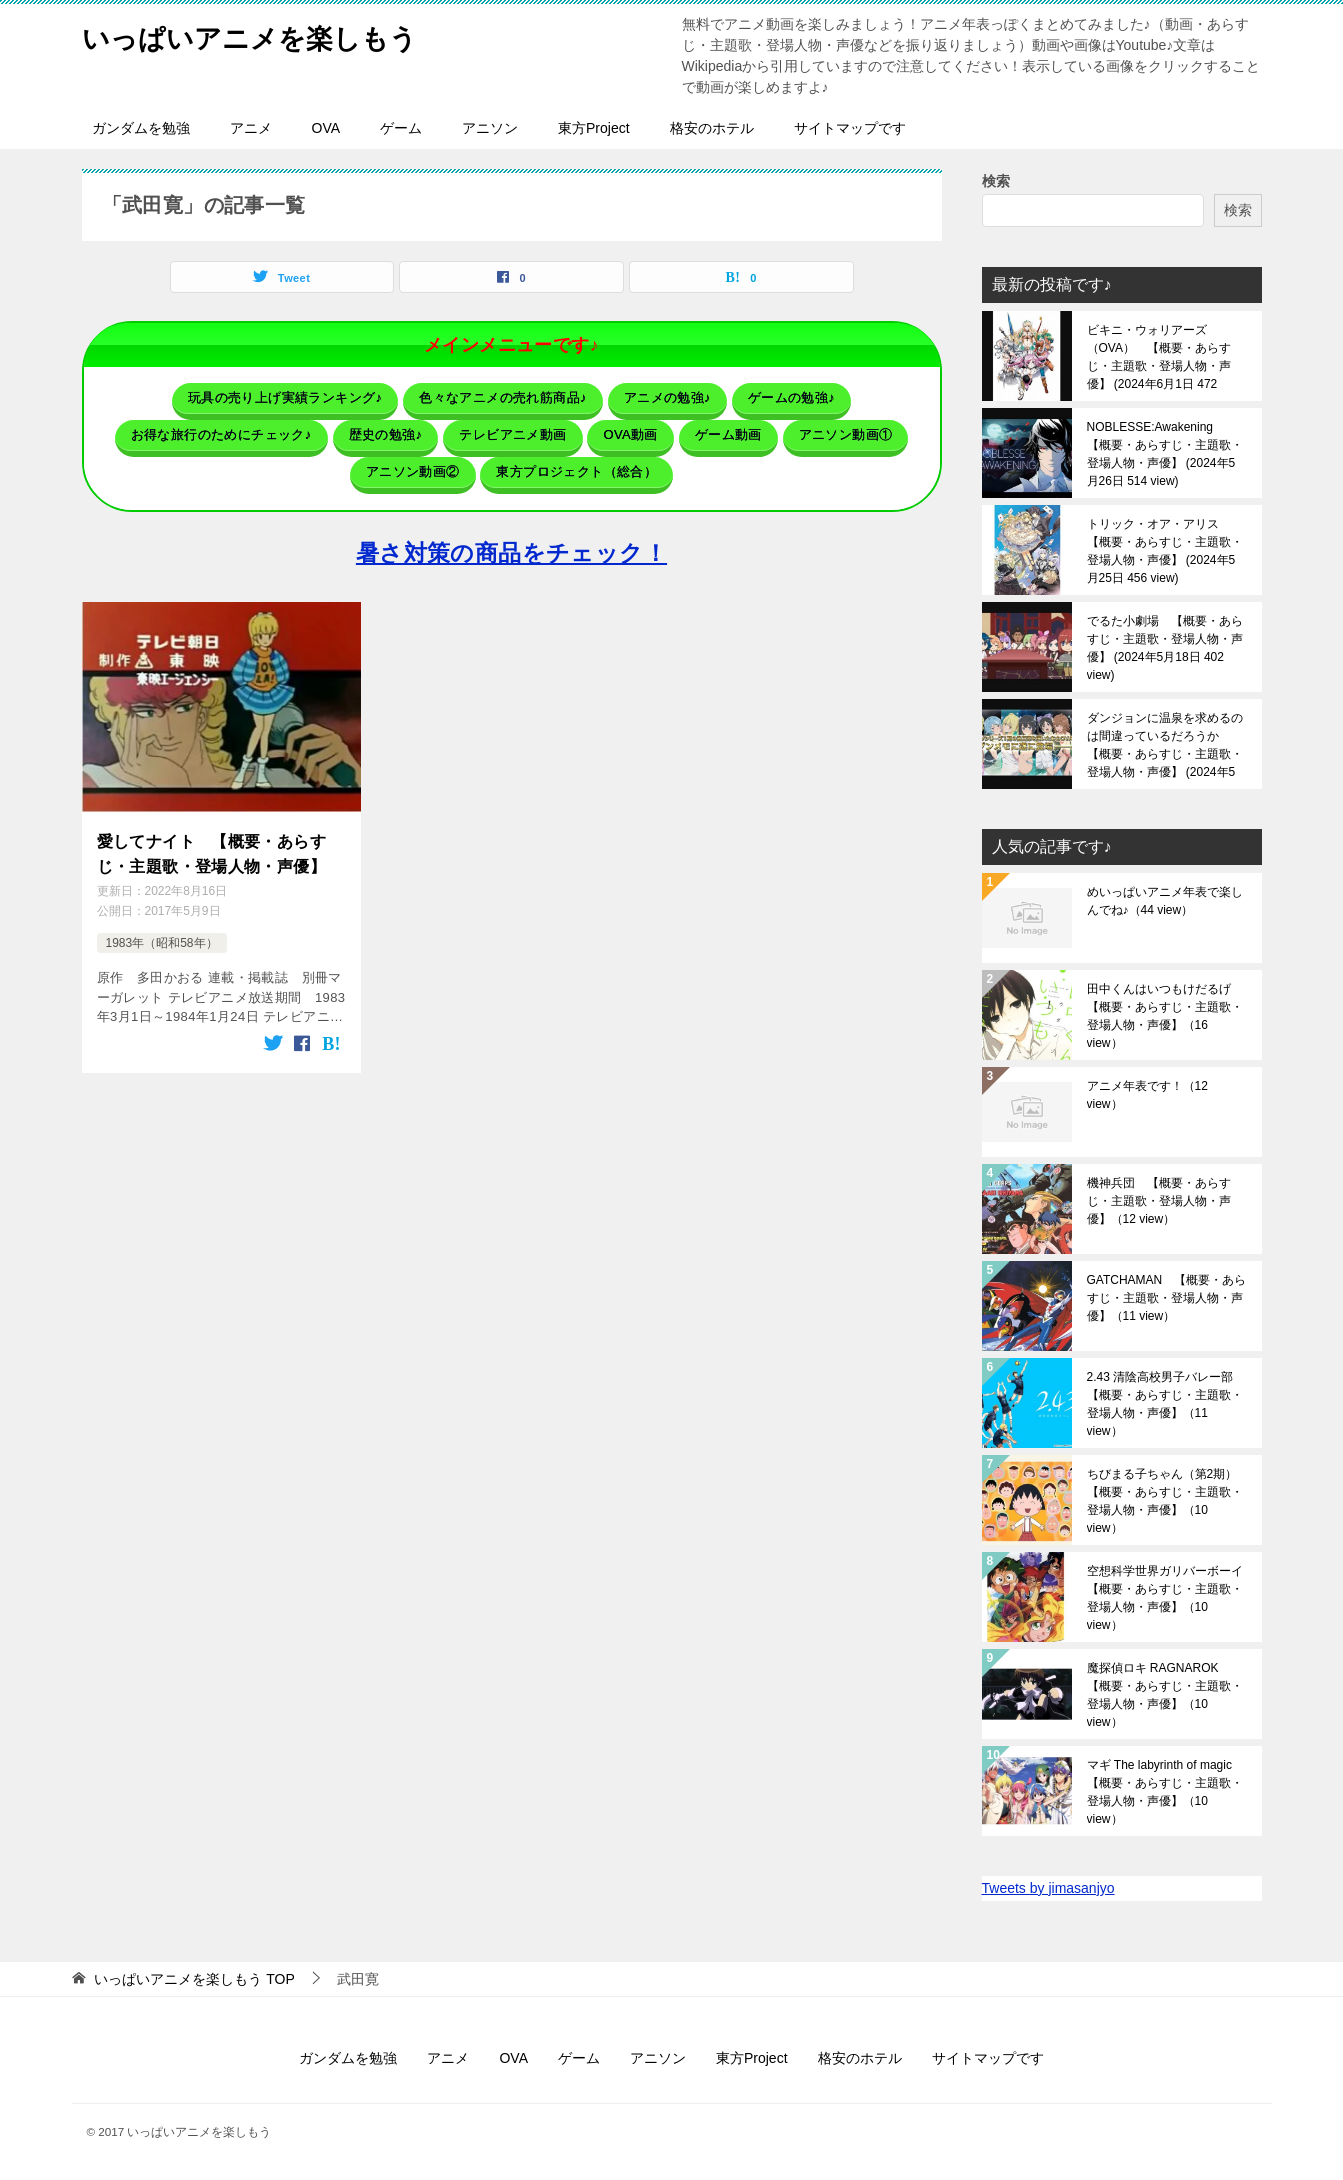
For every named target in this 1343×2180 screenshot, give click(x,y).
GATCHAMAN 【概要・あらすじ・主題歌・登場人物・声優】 (1167, 1298)
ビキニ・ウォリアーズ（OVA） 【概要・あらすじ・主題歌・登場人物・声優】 (1159, 357)
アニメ (251, 128)
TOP (194, 1979)
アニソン (490, 128)
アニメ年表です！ (1147, 1095)
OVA (326, 128)
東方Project (594, 128)
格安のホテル (712, 128)
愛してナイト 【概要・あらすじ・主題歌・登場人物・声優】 (212, 838)
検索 (996, 181)
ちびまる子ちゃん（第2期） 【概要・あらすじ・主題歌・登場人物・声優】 (1167, 1501)
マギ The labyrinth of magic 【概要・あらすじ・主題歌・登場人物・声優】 (1165, 1792)
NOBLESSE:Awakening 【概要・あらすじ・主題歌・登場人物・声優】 (1165, 454)
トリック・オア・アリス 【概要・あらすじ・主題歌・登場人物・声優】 (1165, 551)
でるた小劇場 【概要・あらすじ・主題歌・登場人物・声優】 (1165, 648)
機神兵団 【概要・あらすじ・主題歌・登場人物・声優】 (1159, 1201)
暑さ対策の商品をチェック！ (511, 541)
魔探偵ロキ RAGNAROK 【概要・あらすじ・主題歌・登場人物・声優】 (1165, 1695)
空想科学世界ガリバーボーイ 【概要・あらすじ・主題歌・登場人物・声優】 (1167, 1598)
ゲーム (401, 128)
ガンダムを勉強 (141, 128)
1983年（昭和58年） (162, 926)
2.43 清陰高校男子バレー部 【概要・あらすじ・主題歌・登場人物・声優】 (1166, 1404)
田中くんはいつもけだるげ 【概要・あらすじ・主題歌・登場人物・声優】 (1165, 1016)
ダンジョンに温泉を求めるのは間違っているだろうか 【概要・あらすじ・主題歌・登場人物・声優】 (1165, 745)
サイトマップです (850, 128)
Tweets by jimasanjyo (1048, 1888)
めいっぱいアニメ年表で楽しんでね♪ (1165, 901)
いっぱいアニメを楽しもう (267, 34)
